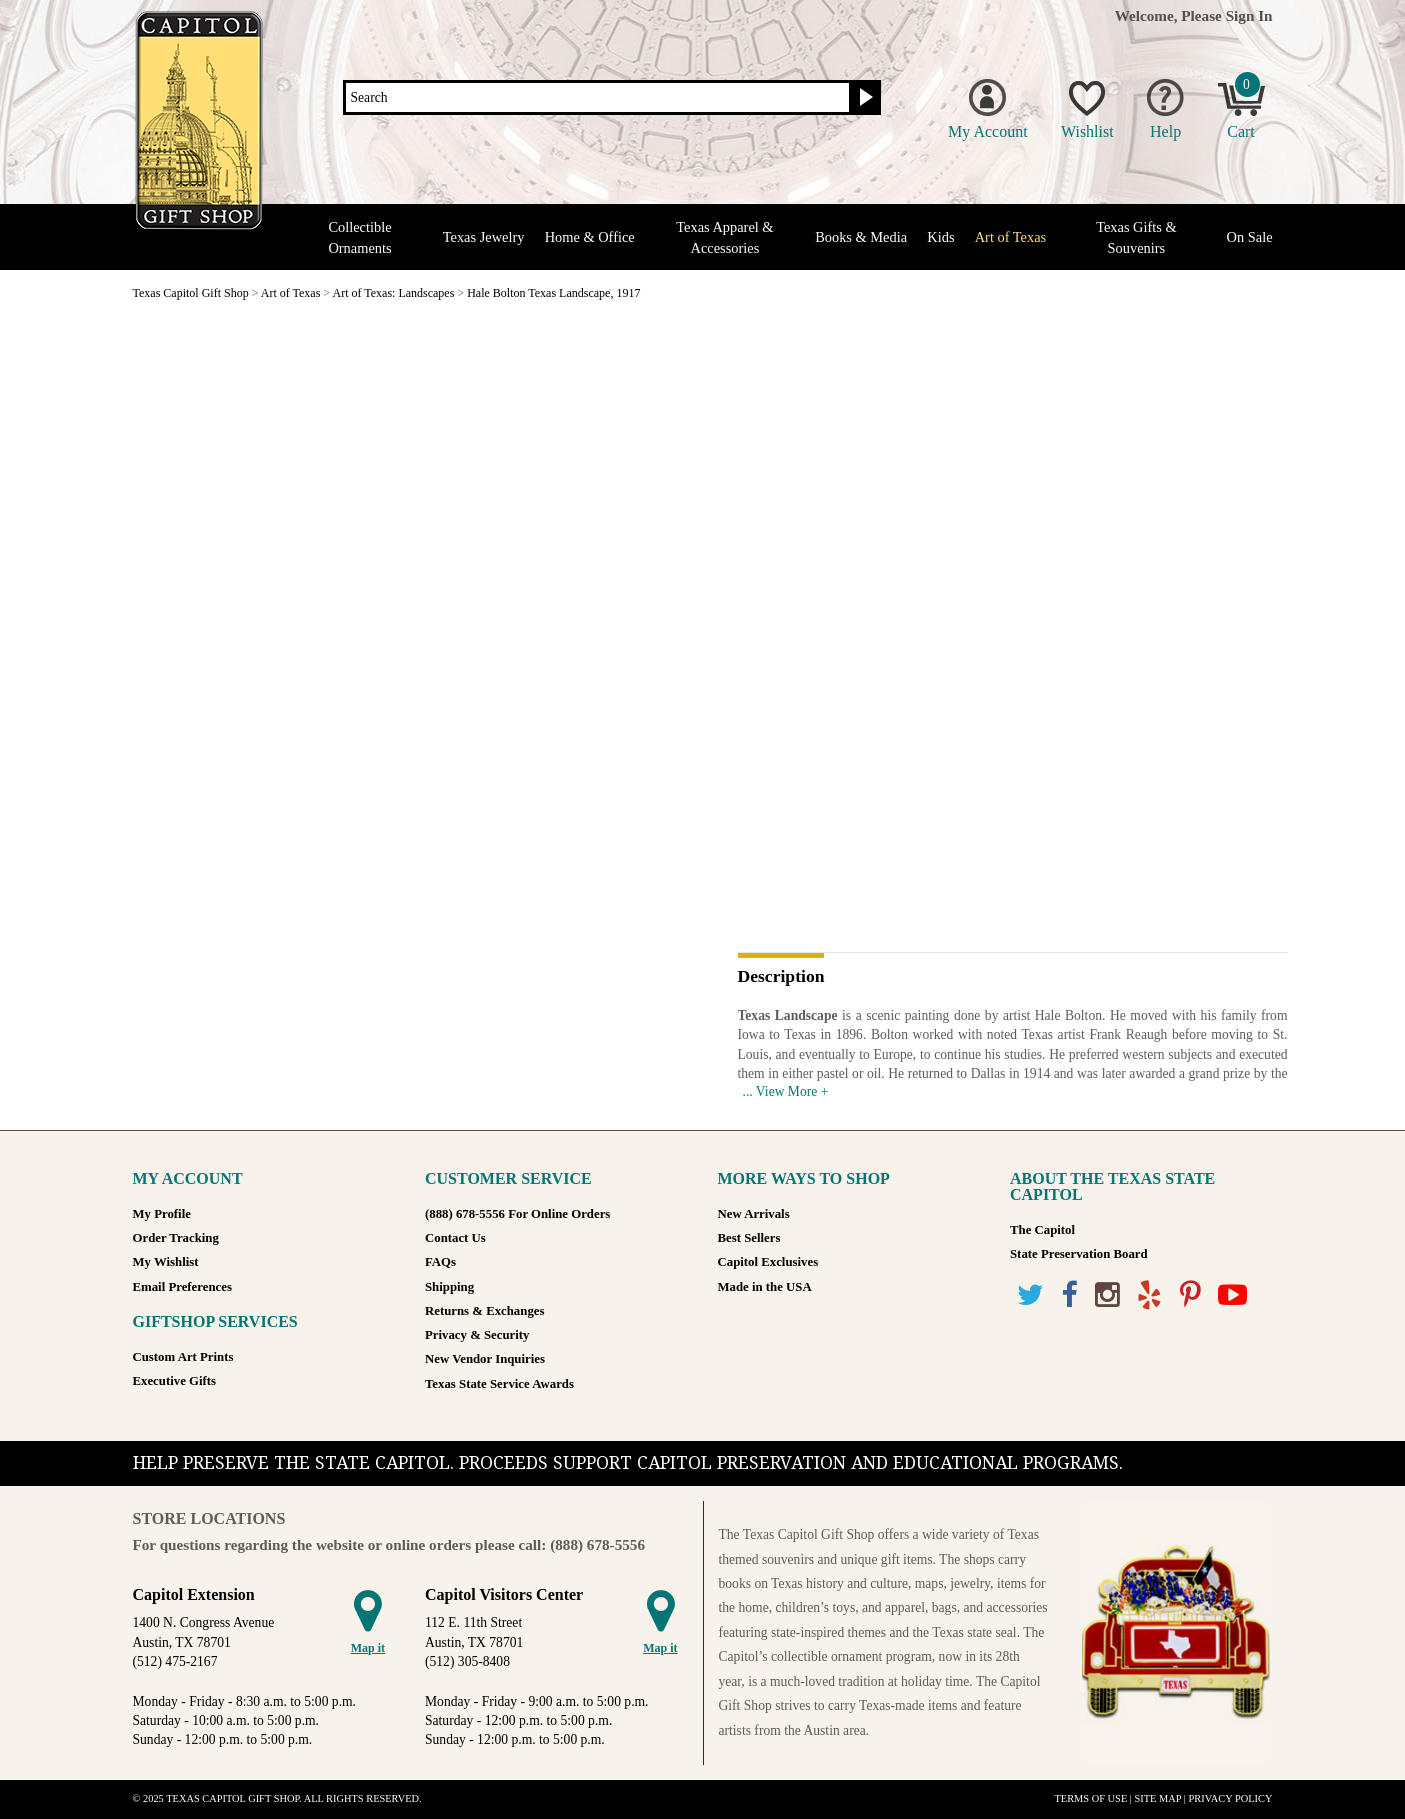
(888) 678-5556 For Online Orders (517, 1214)
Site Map (1158, 1798)
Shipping (449, 1287)
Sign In (1249, 15)
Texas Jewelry (484, 237)
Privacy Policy (1230, 1798)
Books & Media (861, 237)
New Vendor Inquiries (485, 1359)
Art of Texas (1010, 237)
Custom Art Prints (183, 1357)
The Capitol (1042, 1230)
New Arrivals (754, 1214)
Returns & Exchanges (484, 1311)
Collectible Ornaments (359, 237)
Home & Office (590, 237)
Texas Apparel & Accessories (724, 237)
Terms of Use (1091, 1798)
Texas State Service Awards (499, 1384)
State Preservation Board (1079, 1254)
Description (781, 977)
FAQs (440, 1262)
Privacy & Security (477, 1335)
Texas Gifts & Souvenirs (1136, 237)
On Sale (1250, 237)
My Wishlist (166, 1262)
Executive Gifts (175, 1381)
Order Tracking (176, 1238)
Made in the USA (765, 1287)
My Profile (162, 1214)
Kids (940, 237)
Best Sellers (749, 1238)
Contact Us (455, 1238)
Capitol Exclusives (768, 1262)
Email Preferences (182, 1287)
